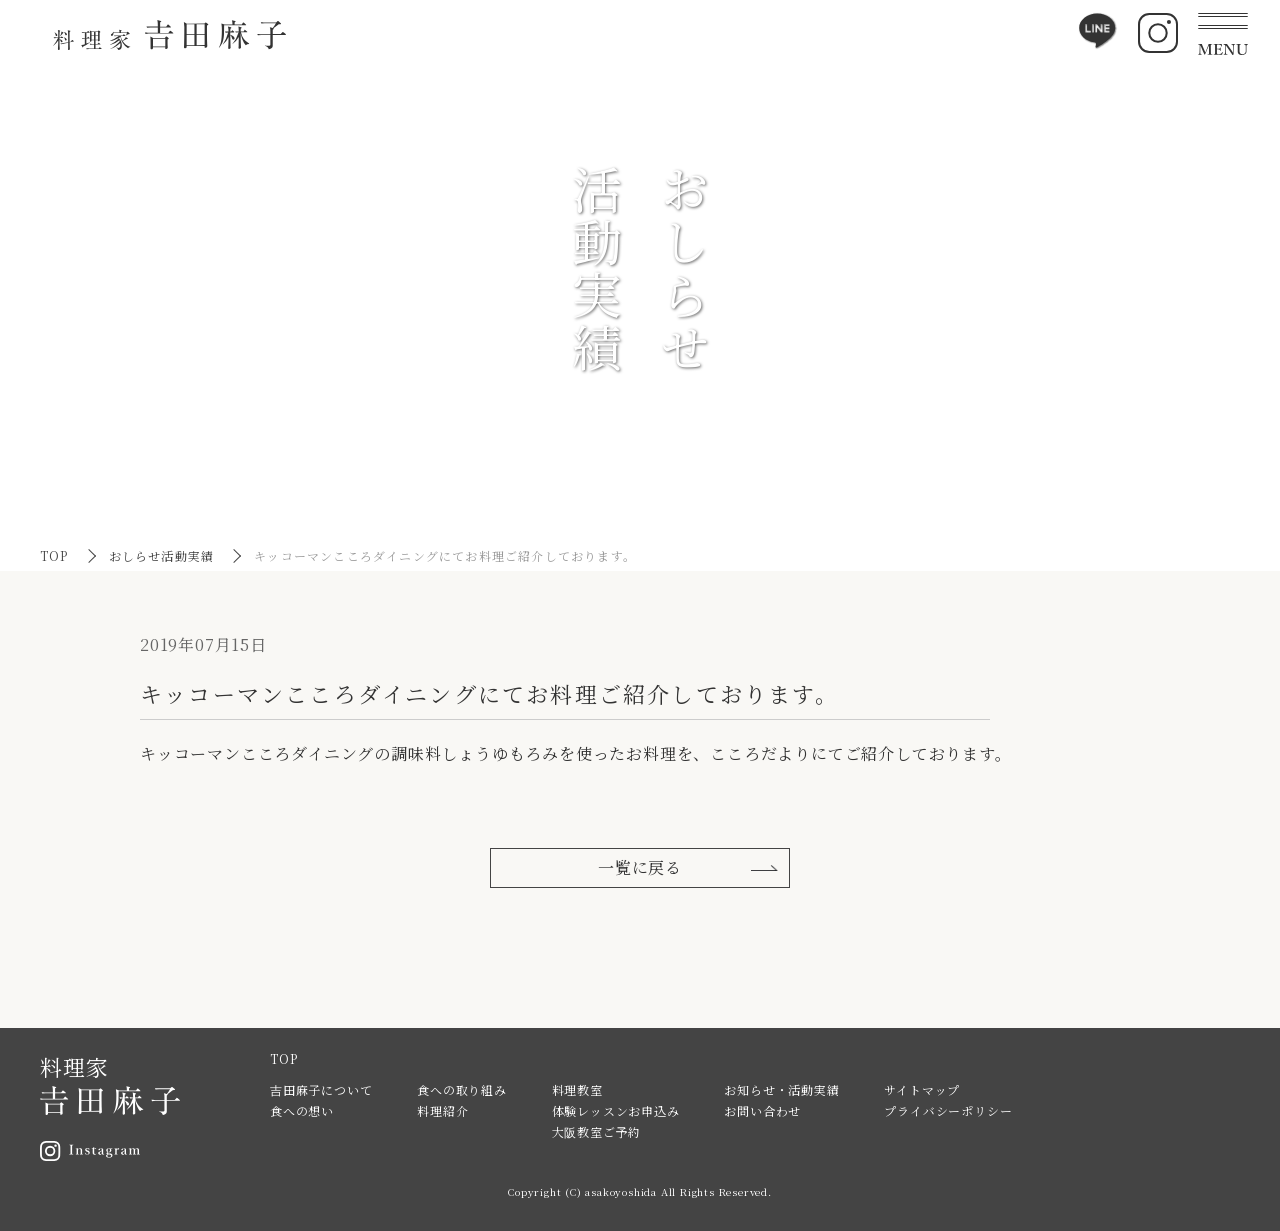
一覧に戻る (640, 867)
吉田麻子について (321, 1089)
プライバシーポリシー (948, 1110)
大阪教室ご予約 (597, 1131)
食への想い (302, 1110)
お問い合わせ (762, 1110)
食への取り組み (462, 1089)
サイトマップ (922, 1089)
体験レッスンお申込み (616, 1110)
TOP (54, 555)
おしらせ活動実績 (162, 555)
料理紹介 (442, 1110)
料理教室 (577, 1089)
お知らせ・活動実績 (781, 1089)
